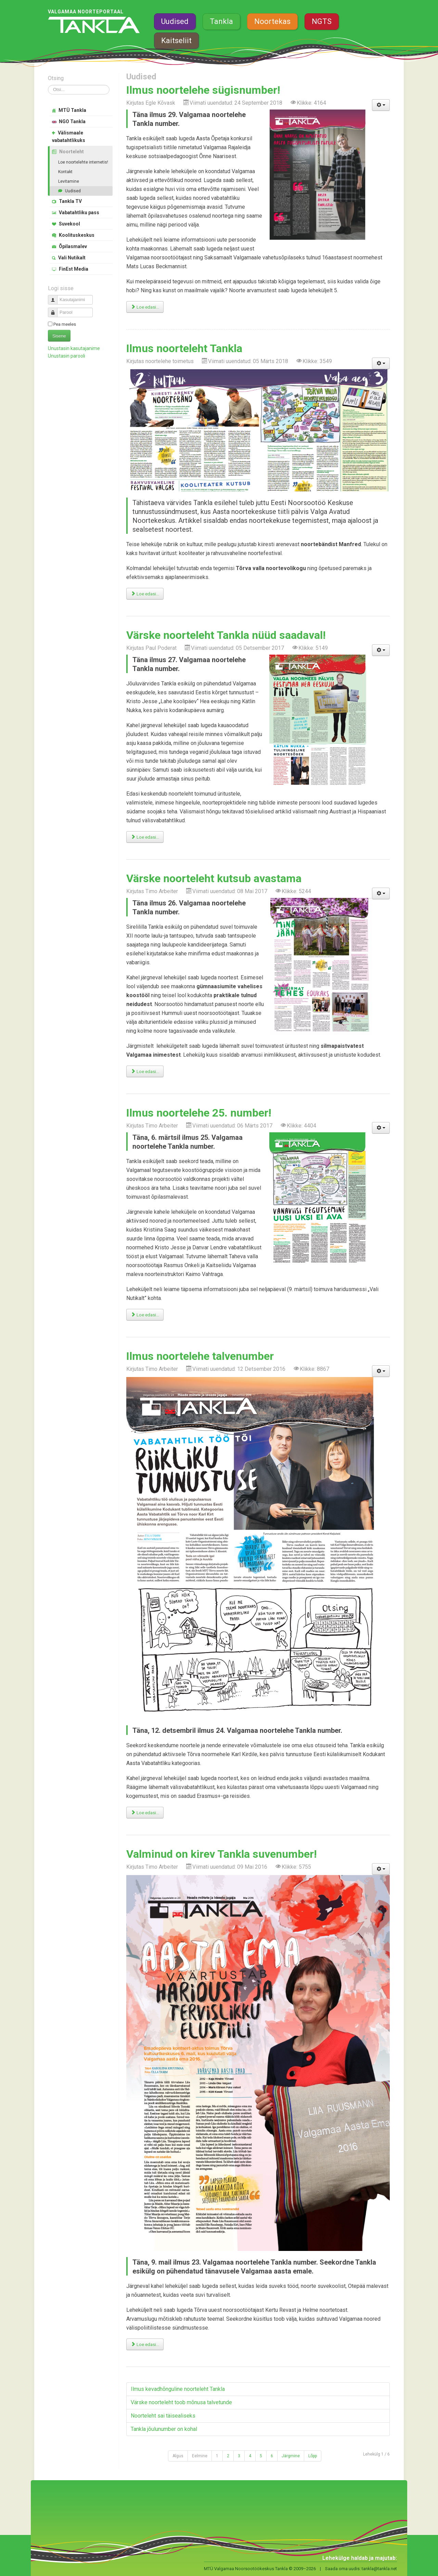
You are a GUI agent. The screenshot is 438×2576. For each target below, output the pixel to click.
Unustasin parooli (66, 356)
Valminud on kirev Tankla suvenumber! (221, 1853)
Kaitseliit (176, 40)
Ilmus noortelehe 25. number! (198, 1112)
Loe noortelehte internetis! (83, 162)
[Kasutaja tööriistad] (381, 105)
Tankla (221, 21)
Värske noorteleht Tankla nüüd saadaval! (226, 635)
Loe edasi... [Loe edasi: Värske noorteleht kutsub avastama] (145, 1071)
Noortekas (272, 21)
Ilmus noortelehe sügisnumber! (203, 89)
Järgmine (291, 2455)
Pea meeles (64, 324)
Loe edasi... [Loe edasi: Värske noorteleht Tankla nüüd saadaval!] (145, 837)
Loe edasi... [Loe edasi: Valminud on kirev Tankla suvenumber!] (145, 2344)
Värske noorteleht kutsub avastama (213, 878)
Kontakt (65, 171)
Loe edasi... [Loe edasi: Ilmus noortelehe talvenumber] (145, 1812)
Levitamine (68, 181)
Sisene (59, 335)
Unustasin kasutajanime (74, 348)
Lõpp (312, 2455)
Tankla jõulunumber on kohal (164, 2429)
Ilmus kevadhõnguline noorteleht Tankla (178, 2389)
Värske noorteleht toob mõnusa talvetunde (181, 2402)
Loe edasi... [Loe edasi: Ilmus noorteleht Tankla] (145, 593)
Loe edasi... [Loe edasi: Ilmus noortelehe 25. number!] (145, 1314)
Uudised (175, 21)
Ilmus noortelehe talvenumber (200, 1356)
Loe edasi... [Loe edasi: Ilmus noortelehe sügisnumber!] (145, 307)
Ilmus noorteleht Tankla (184, 348)
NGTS (322, 21)
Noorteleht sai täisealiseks (163, 2415)
